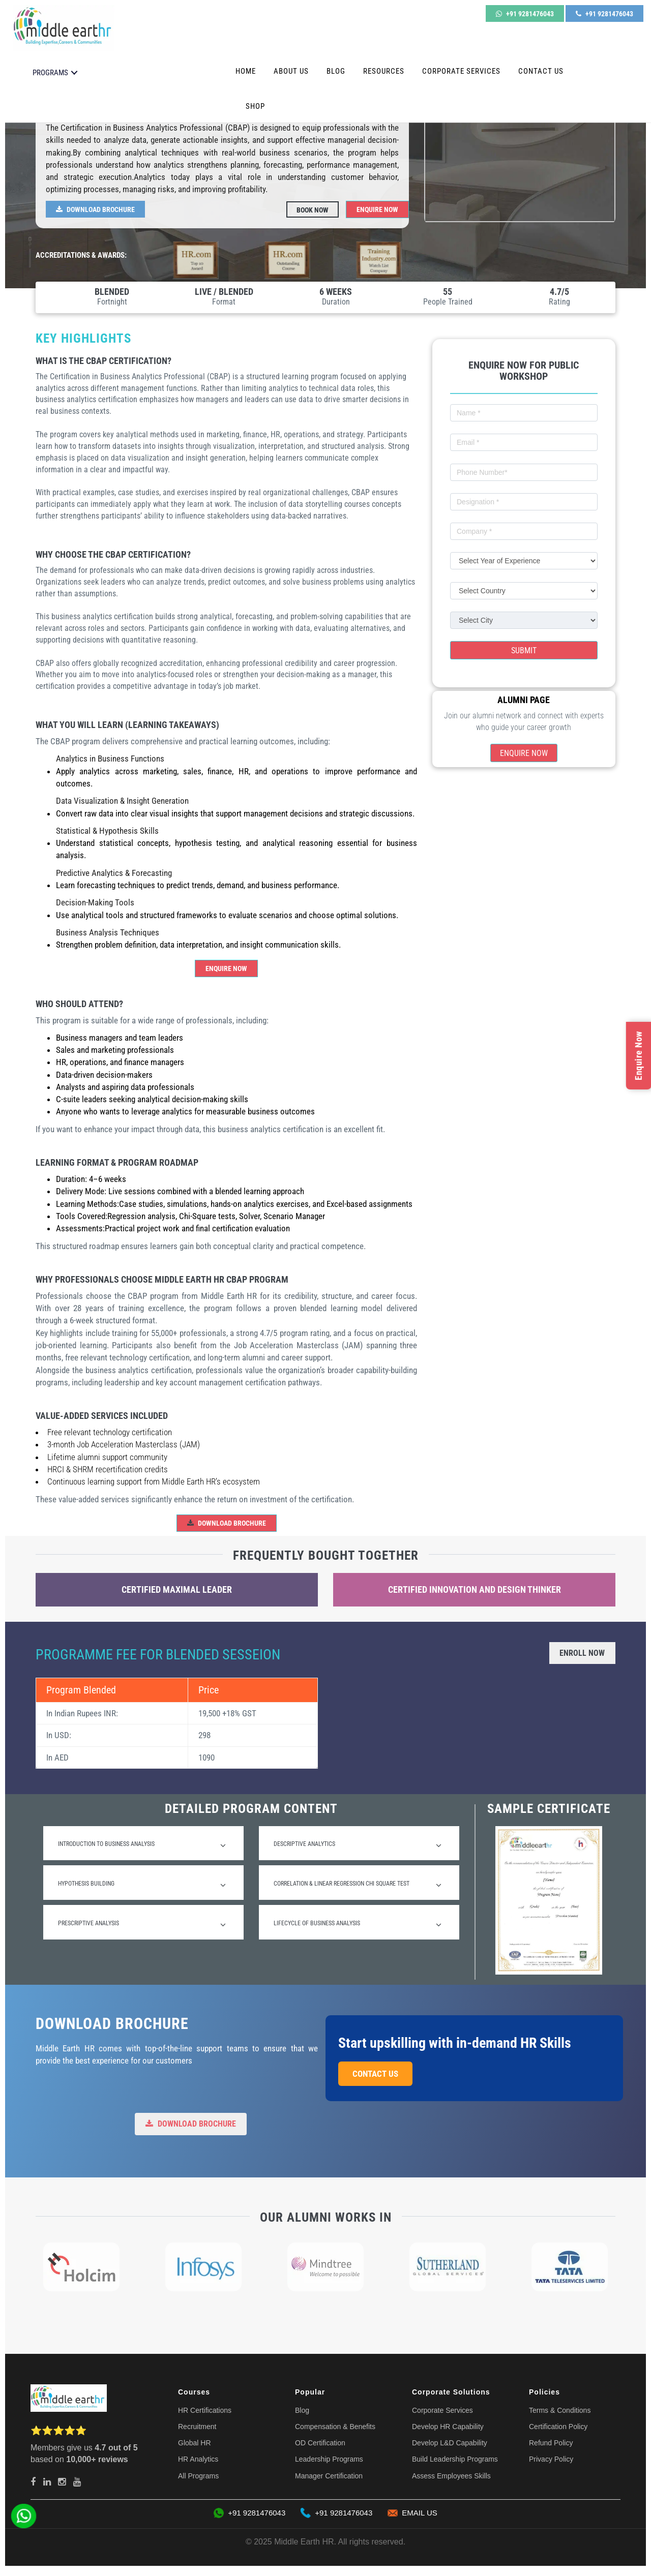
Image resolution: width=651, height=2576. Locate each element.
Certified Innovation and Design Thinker (474, 1589)
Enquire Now (377, 209)
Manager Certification (329, 2476)
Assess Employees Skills (451, 2476)
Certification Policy (558, 2426)
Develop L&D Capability (449, 2443)
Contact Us (541, 70)
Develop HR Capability (448, 2426)
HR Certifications (204, 2410)
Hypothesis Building (142, 1885)
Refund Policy (551, 2443)
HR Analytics (198, 2459)
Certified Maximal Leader (177, 1589)
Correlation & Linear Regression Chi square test (357, 1885)
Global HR (194, 2443)
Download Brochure (95, 209)
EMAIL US (412, 2513)
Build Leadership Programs (455, 2459)
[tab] (143, 1843)
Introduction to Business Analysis (142, 1845)
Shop (255, 105)
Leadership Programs (329, 2459)
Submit (524, 650)
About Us (291, 70)
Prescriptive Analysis (142, 1924)
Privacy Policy (551, 2459)
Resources (383, 70)
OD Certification (320, 2443)
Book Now (313, 209)
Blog (336, 70)
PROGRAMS (50, 72)
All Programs (198, 2476)
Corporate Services (461, 70)
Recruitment (197, 2426)
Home (245, 70)
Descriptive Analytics (357, 1845)
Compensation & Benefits (335, 2426)
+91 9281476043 (525, 14)
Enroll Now (582, 1653)
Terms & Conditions (559, 2410)
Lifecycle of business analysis (357, 1924)
